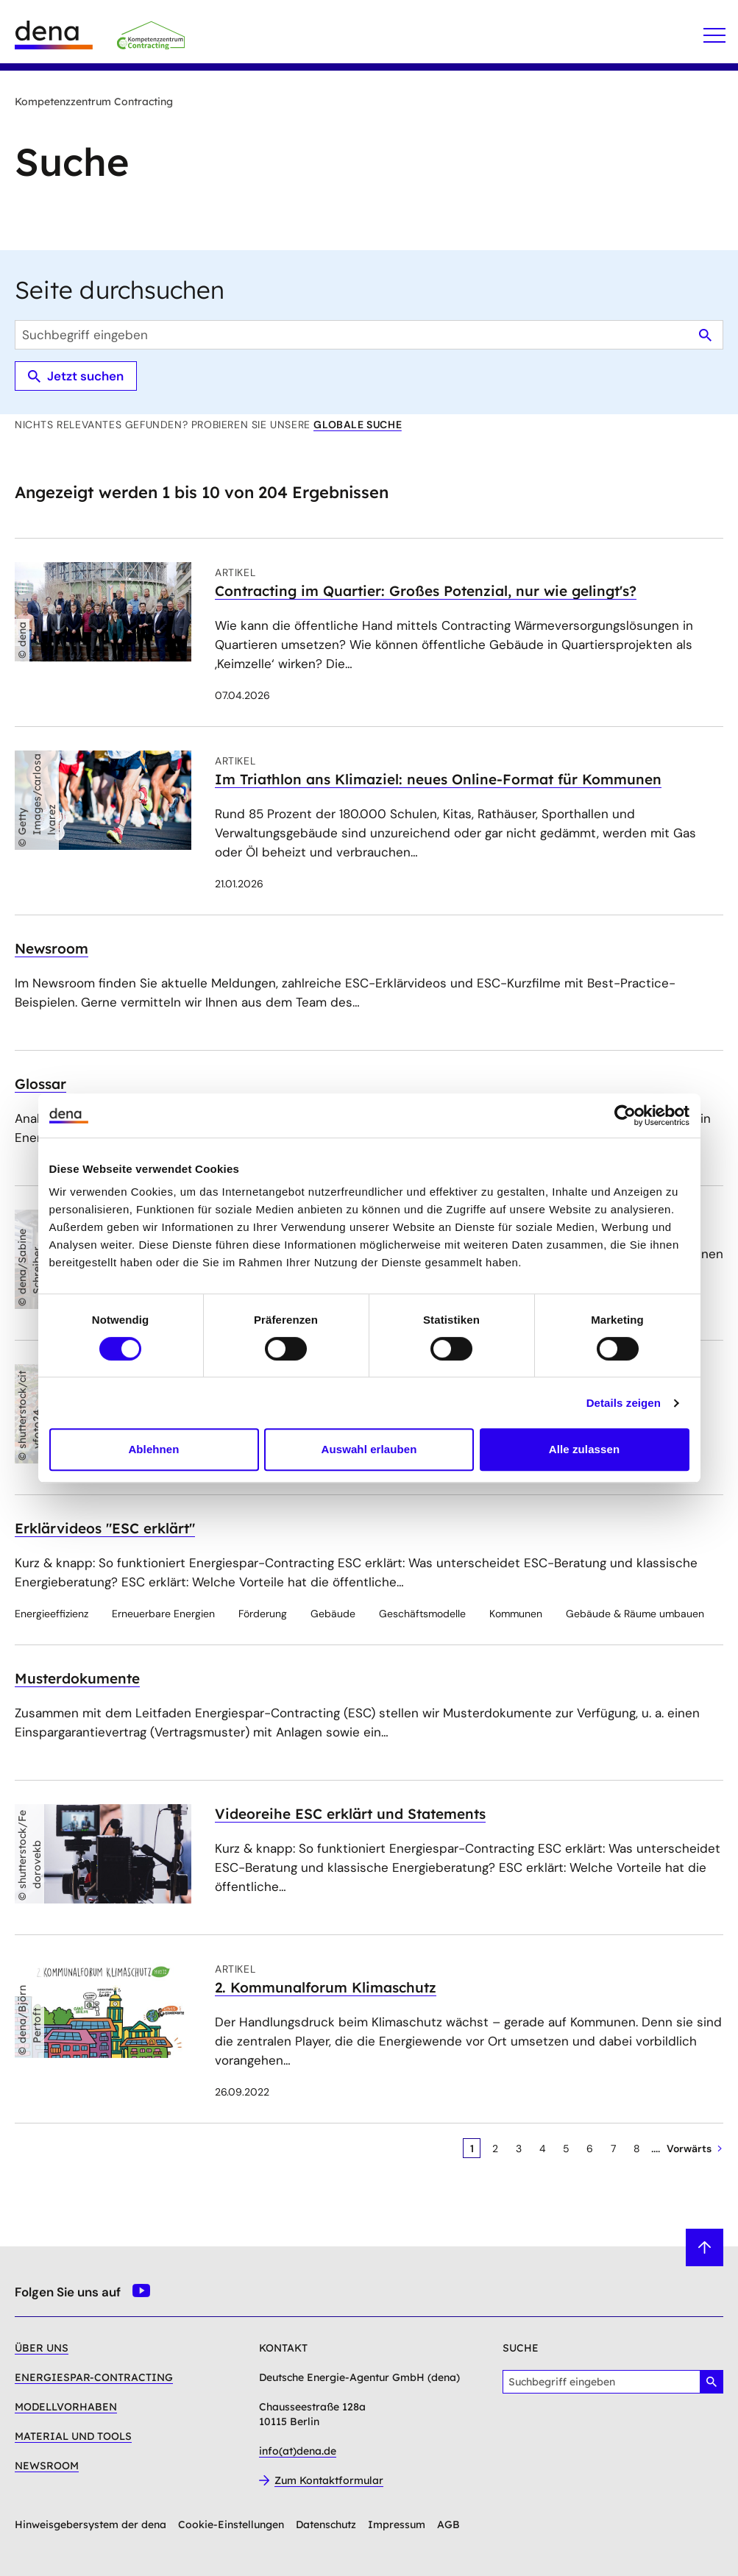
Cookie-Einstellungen (231, 2524)
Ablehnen (153, 1449)
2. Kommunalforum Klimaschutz (325, 1987)
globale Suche (357, 424)
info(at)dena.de (297, 2451)
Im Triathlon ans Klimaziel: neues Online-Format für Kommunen (438, 779)
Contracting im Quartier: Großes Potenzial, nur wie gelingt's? (425, 591)
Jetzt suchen (76, 376)
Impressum (396, 2524)
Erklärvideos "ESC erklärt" (105, 1528)
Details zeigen (623, 1403)
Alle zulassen (584, 1449)
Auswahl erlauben (369, 1449)
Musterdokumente (77, 1678)
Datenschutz (326, 2524)
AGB (448, 2524)
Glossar (40, 1084)
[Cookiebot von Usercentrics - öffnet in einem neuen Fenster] (625, 1115)
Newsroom (51, 948)
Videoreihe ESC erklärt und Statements (350, 1814)
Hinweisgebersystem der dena (90, 2524)
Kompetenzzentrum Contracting (94, 101)
